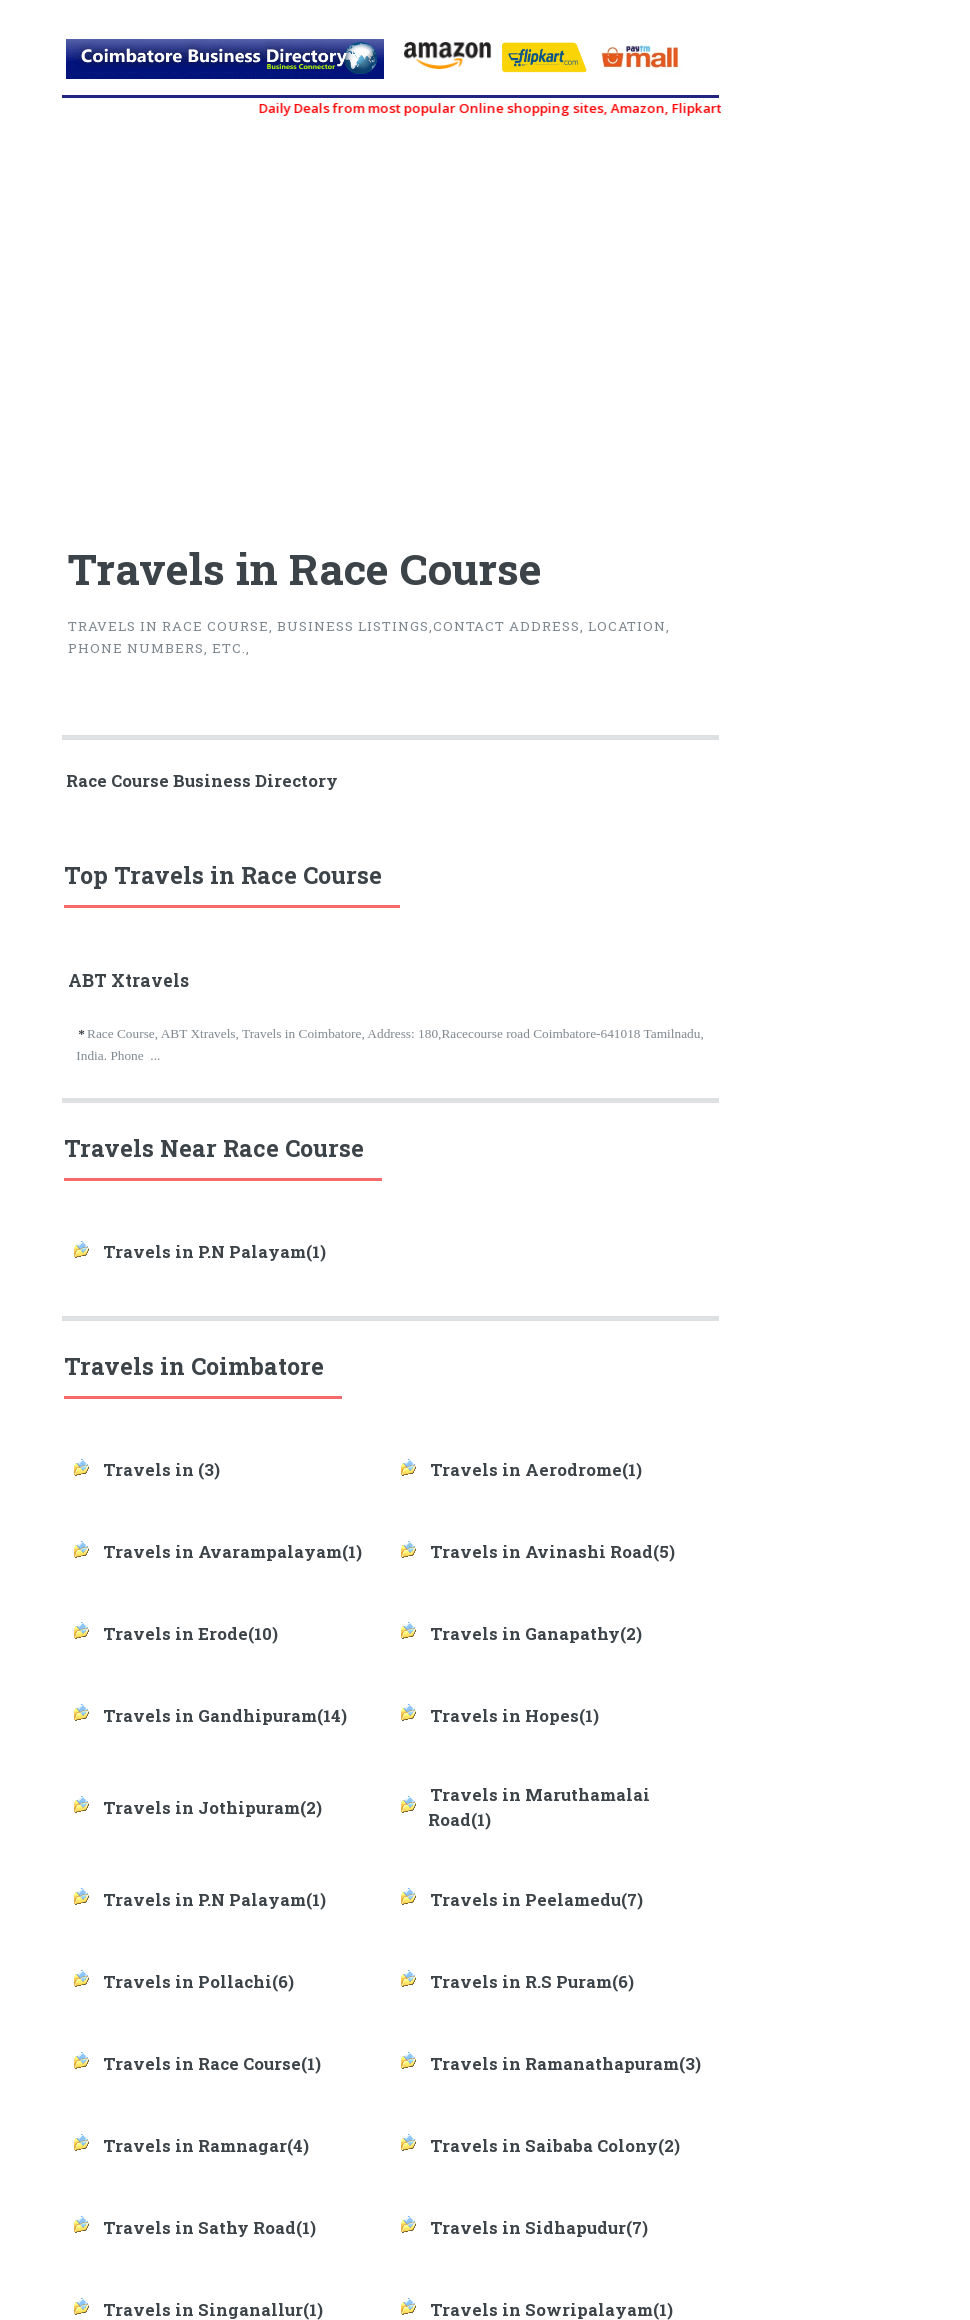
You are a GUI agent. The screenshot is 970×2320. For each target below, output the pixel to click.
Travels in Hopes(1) (514, 1716)
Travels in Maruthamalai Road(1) (539, 1807)
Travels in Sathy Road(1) (209, 2228)
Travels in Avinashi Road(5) (552, 1552)
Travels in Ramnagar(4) (206, 2146)
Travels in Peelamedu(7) (536, 1900)
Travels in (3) (161, 1470)
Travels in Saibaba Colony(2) (555, 2146)
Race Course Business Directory (202, 781)
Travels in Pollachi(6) (198, 1982)
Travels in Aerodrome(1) (536, 1470)
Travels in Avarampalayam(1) (232, 1552)
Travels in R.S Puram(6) (532, 1982)
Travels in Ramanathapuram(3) (565, 2064)
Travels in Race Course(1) (212, 2064)
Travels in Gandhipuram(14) (225, 1716)
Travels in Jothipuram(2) (212, 1808)
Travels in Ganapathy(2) (536, 1634)
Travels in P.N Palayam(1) (214, 1252)
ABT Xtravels (128, 980)
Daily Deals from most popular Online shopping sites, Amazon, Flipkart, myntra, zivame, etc (584, 108)
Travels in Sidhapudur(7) (539, 2228)
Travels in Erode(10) (190, 1634)
